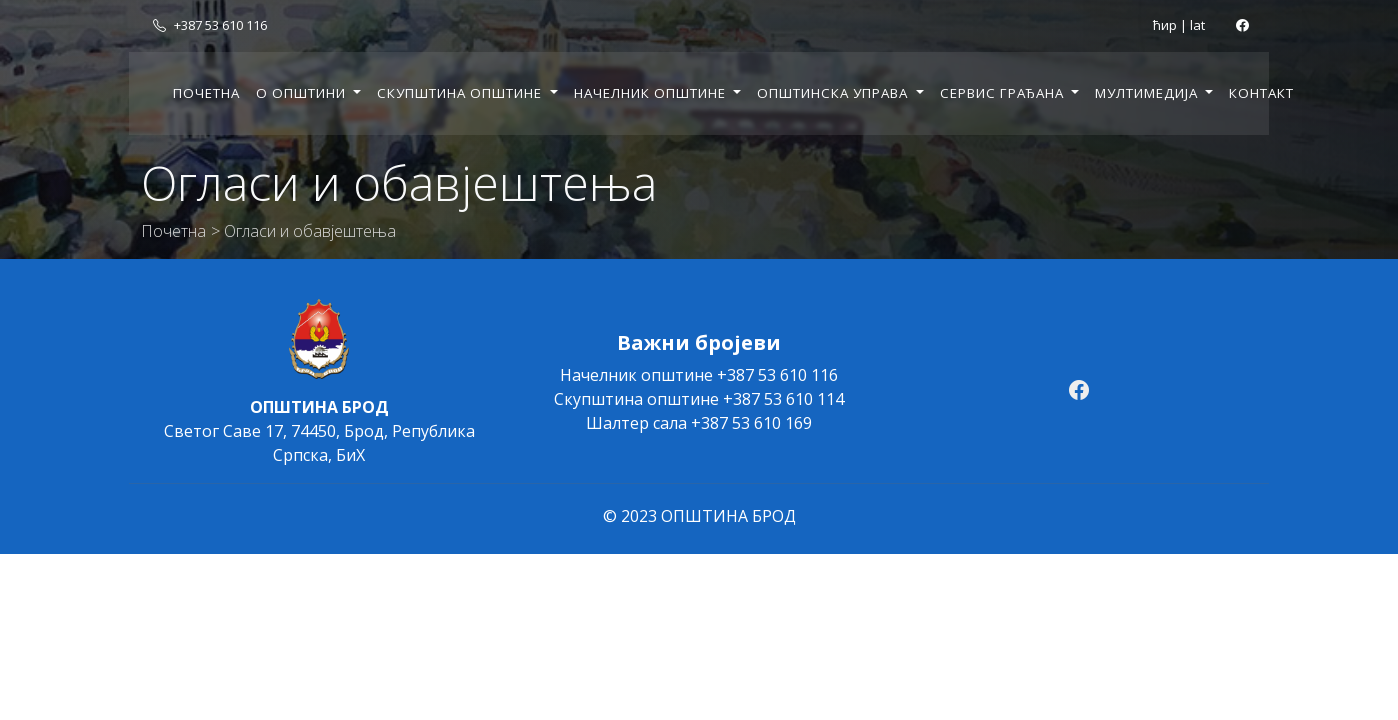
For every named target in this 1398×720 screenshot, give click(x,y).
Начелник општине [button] (652, 93)
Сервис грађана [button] (1004, 93)
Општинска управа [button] (834, 93)
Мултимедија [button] (1148, 93)
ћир (1165, 25)
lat (1197, 25)
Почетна (206, 93)
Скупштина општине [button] (461, 93)
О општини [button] (303, 93)
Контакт (1261, 93)
